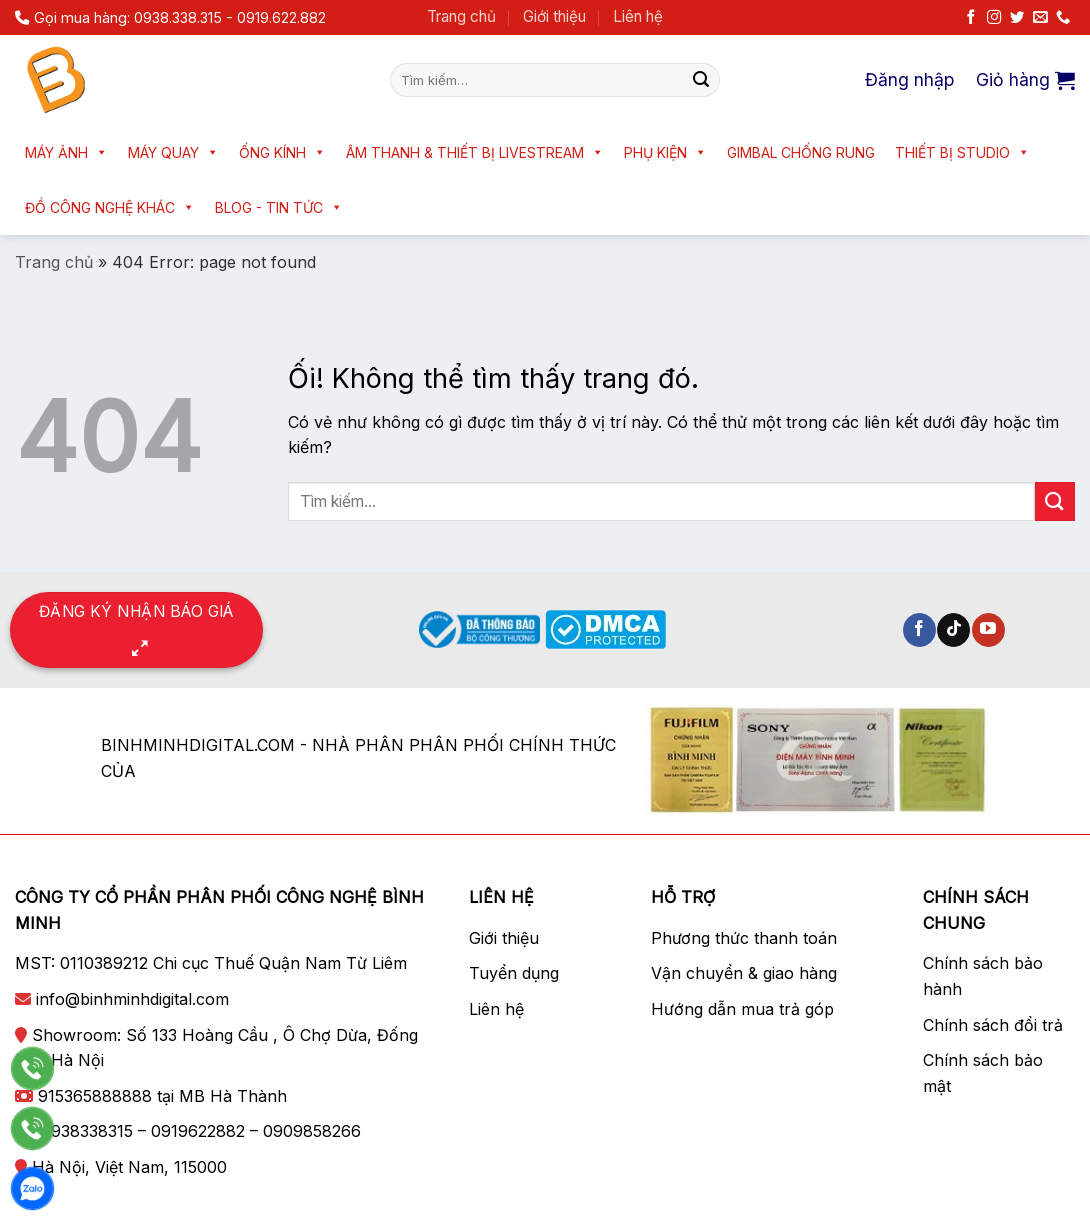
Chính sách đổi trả (993, 1025)
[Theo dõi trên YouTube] (988, 630)
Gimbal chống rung (801, 152)
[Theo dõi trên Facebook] (971, 18)
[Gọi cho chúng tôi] (1063, 18)
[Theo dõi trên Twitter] (1017, 18)
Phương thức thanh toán (744, 938)
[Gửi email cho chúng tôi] (1040, 18)
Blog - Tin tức (279, 207)
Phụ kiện (665, 152)
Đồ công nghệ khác (110, 207)
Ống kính (282, 152)
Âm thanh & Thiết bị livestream (475, 152)
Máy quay (173, 152)
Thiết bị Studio (962, 152)
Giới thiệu (554, 16)
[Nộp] (701, 80)
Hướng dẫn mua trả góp (742, 1009)
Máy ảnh (66, 152)
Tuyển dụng (514, 973)
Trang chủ (461, 16)
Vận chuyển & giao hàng (744, 973)
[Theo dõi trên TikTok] (953, 630)
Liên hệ (638, 16)
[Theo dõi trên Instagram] (994, 18)
